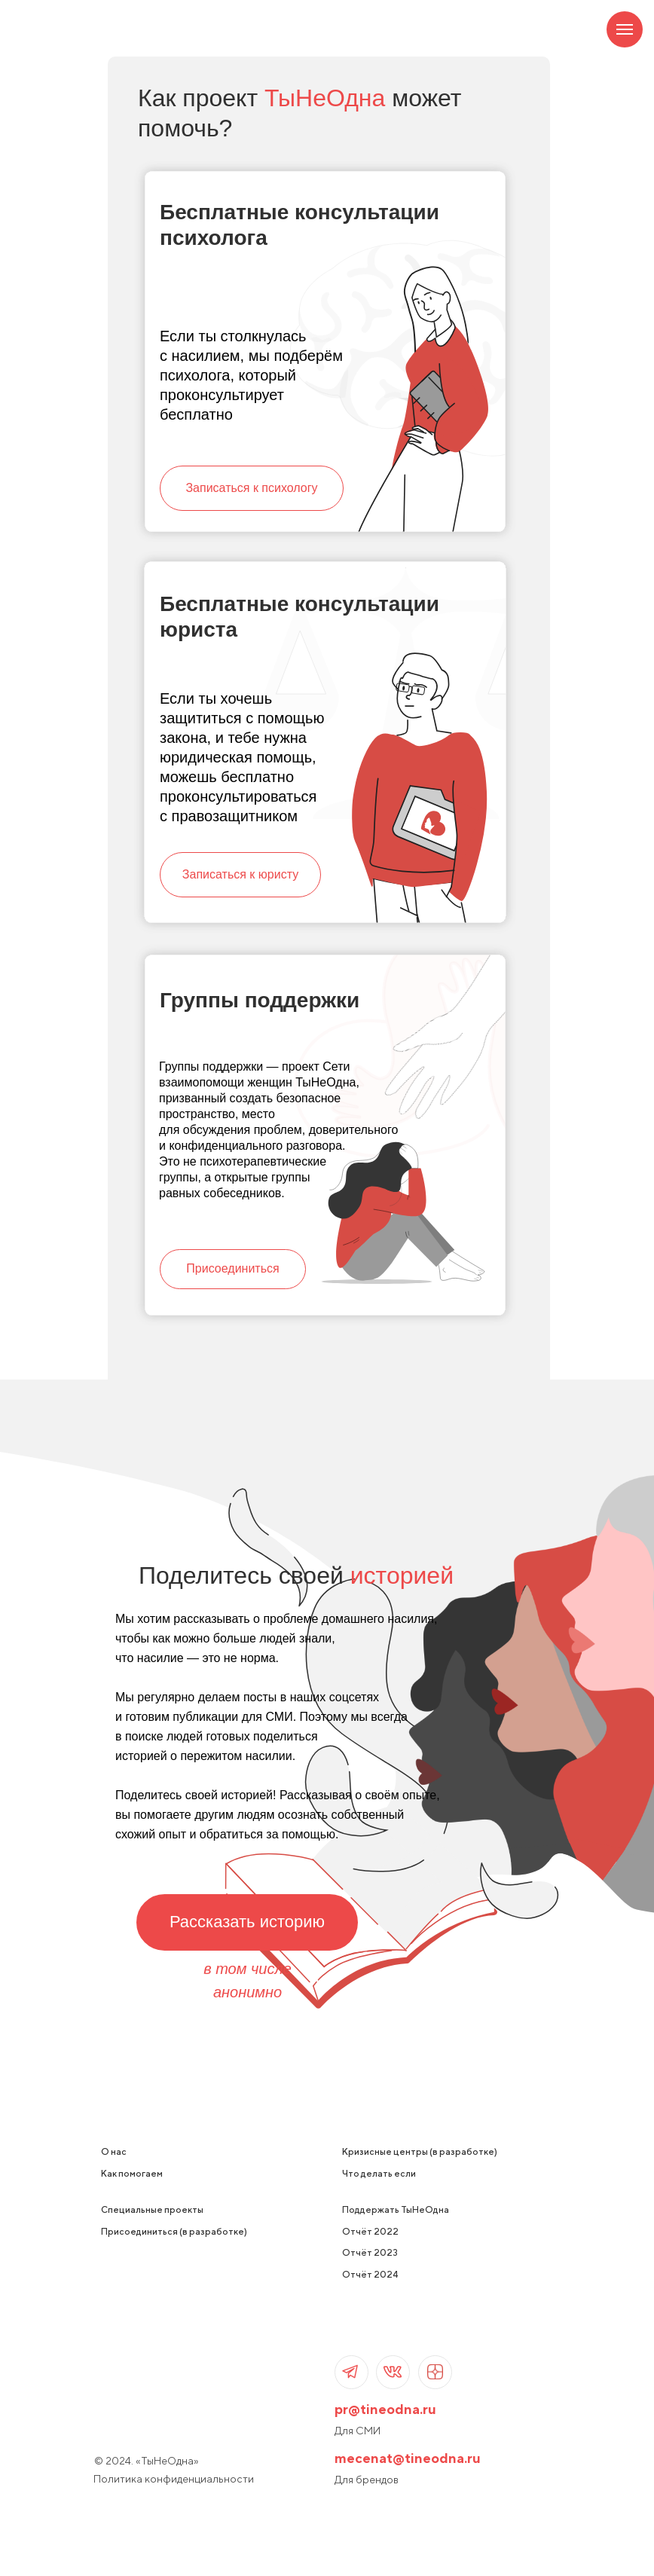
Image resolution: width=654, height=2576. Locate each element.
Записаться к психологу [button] (251, 487)
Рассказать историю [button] (247, 1921)
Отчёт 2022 (370, 2231)
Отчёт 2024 (370, 2274)
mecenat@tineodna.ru (408, 2458)
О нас (114, 2151)
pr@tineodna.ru (385, 2409)
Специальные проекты (152, 2209)
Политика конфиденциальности (173, 2479)
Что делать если (379, 2173)
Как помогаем (132, 2173)
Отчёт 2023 (370, 2252)
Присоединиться (232, 1268)
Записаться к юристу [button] (240, 874)
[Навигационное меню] (624, 29)
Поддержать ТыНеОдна (395, 2209)
